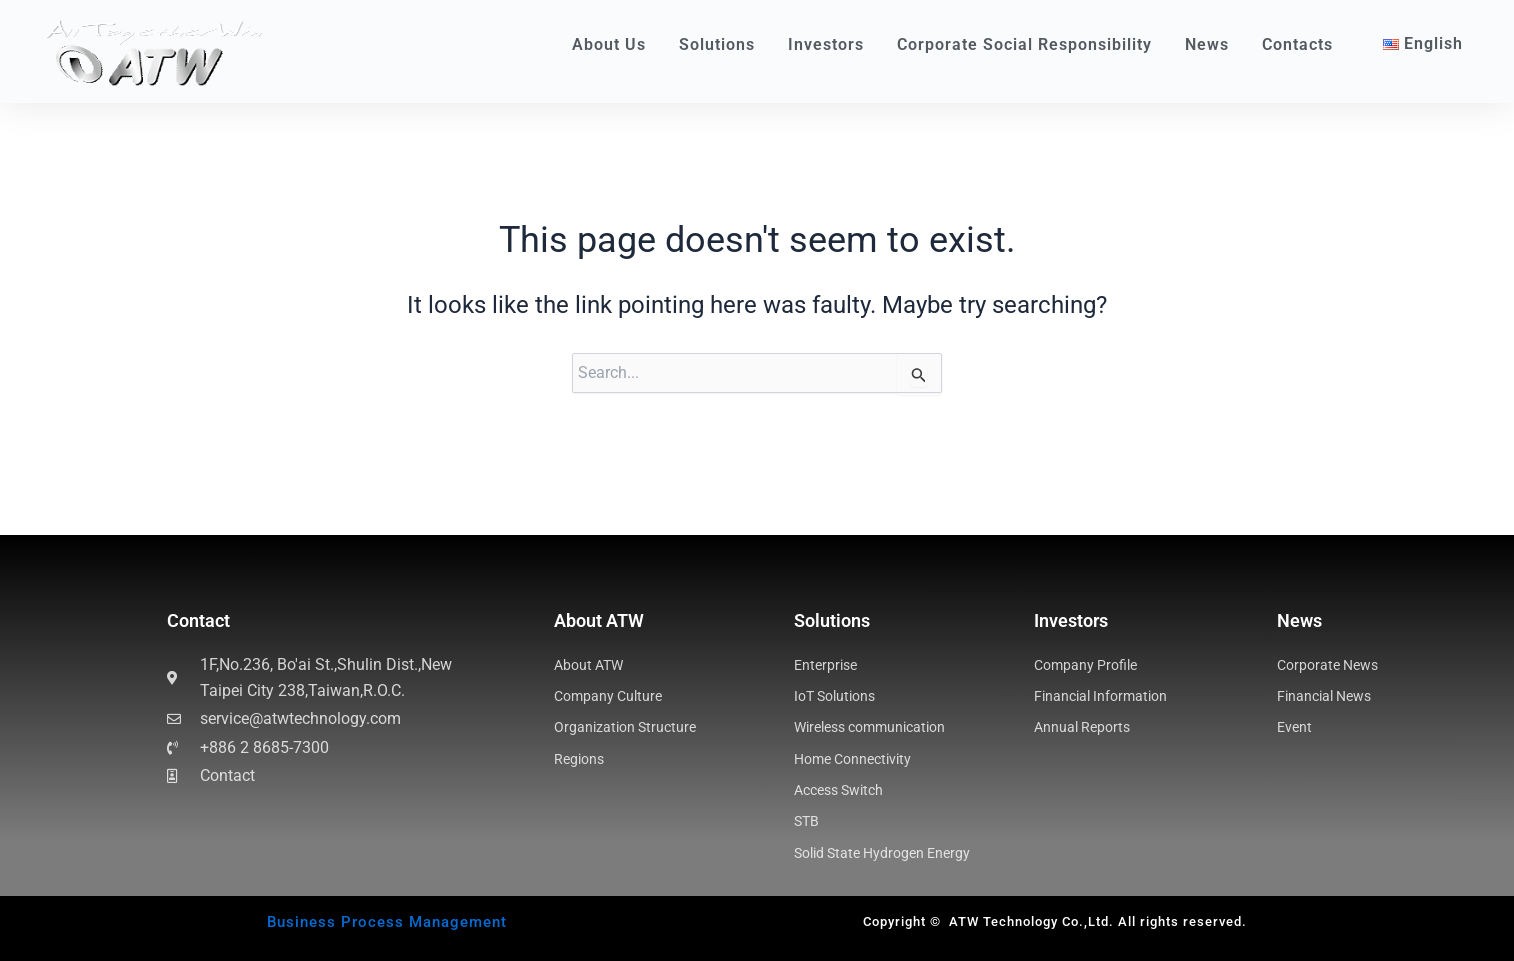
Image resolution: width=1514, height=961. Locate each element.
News (1212, 45)
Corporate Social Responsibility (1029, 45)
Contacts (1297, 44)
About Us (614, 45)
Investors (831, 45)
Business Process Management (387, 922)
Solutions (722, 45)
